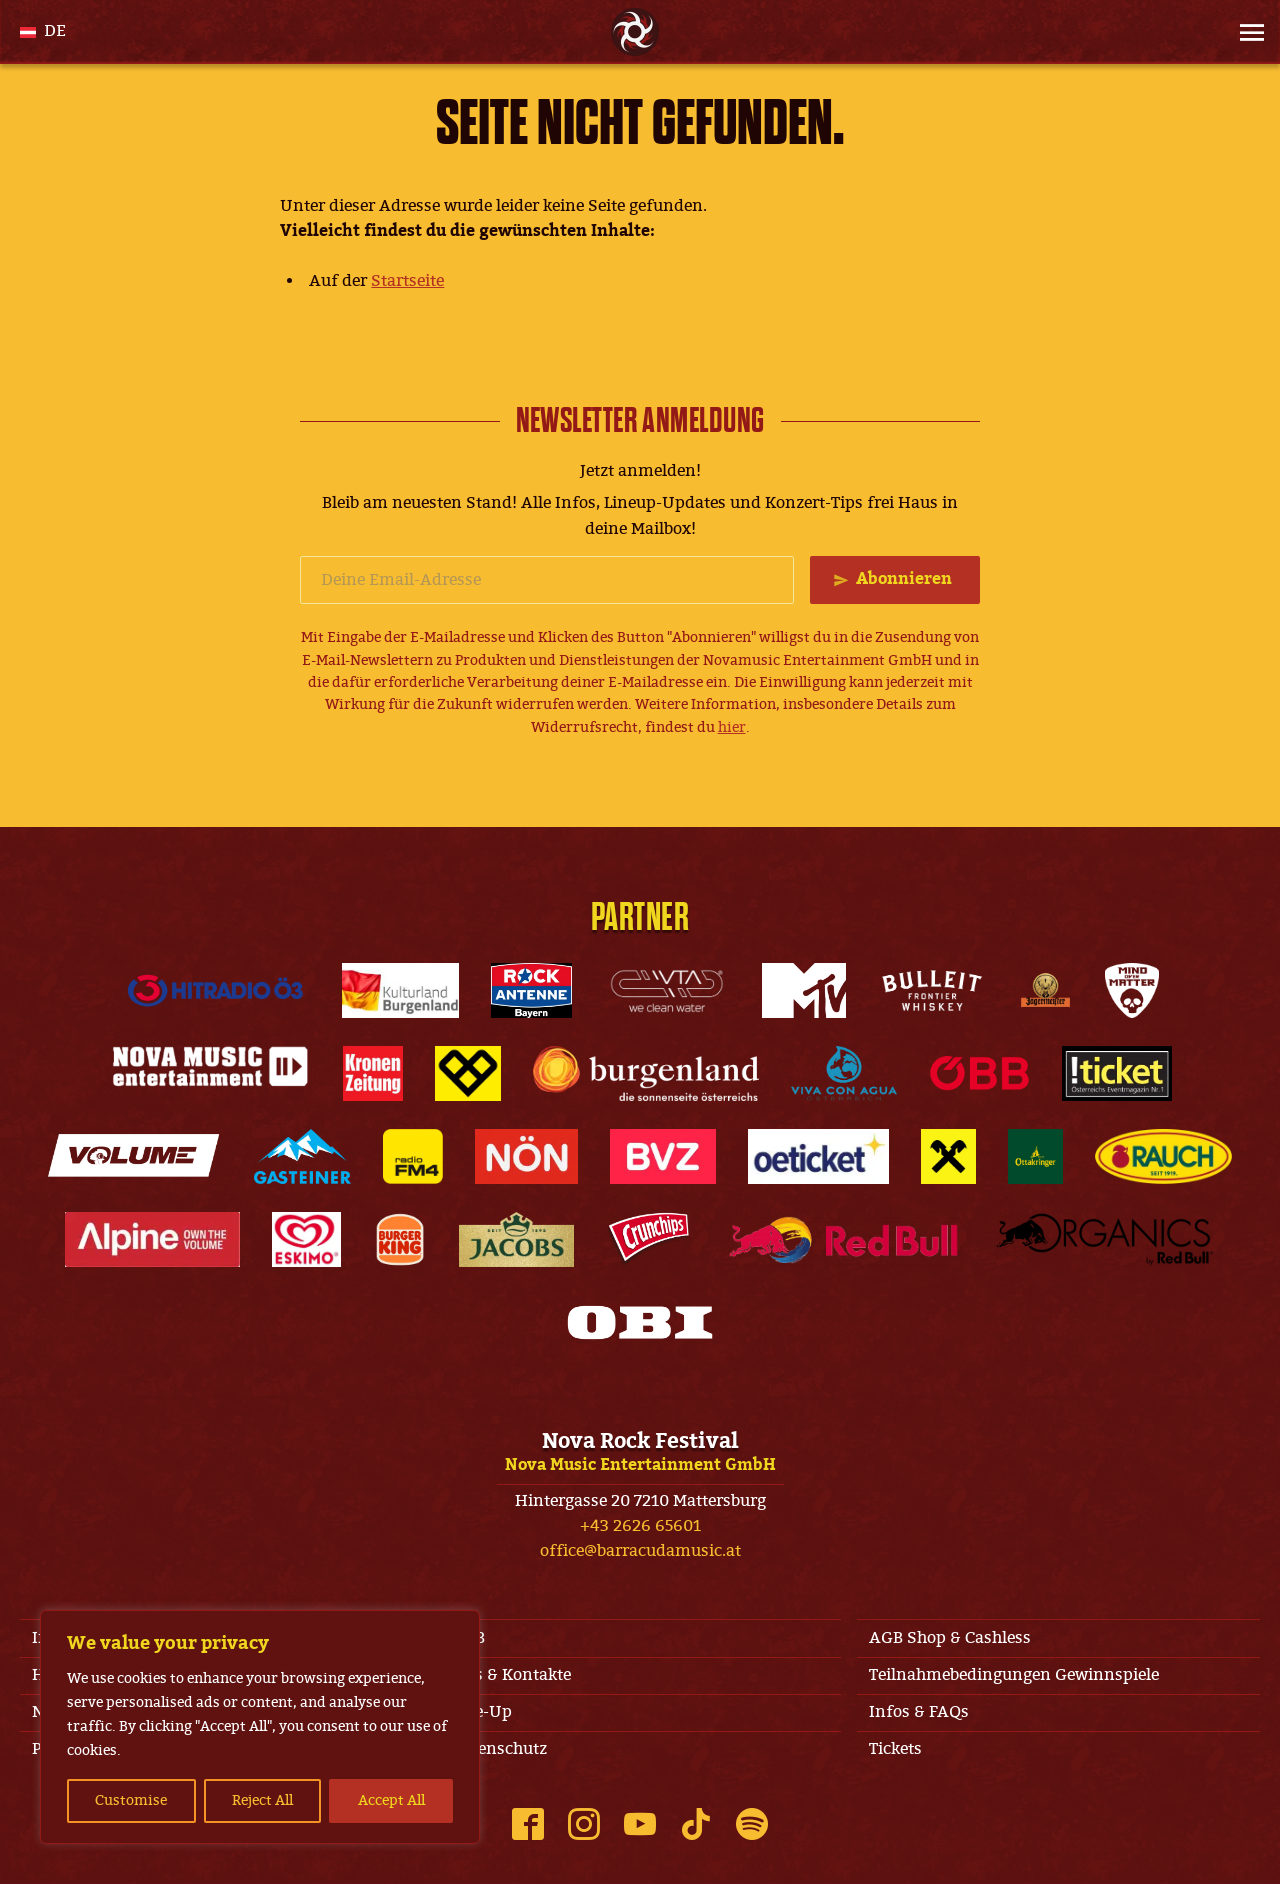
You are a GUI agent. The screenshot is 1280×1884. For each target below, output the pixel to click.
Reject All (262, 1800)
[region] (260, 1727)
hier (732, 727)
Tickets (895, 1749)
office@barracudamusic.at (640, 1551)
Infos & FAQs (919, 1712)
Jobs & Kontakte (511, 1675)
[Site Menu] (1246, 32)
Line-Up (481, 1712)
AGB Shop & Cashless (950, 1638)
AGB (468, 1638)
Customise (131, 1800)
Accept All (391, 1800)
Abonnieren (904, 579)
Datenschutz (499, 1749)
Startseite (407, 281)
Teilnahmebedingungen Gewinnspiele (1014, 1675)
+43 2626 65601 (640, 1526)
